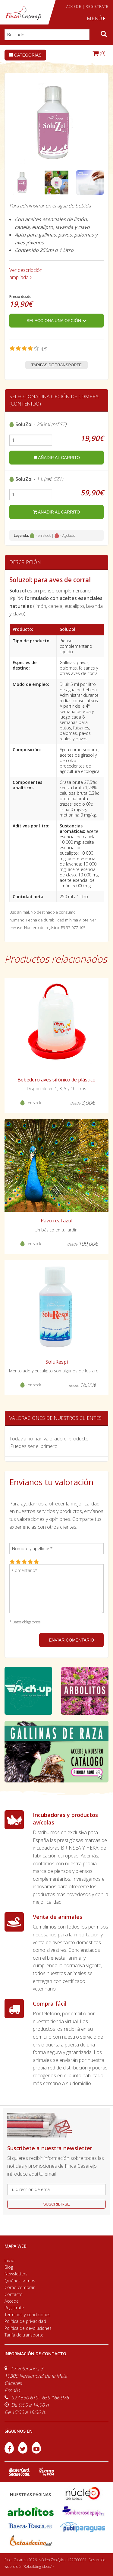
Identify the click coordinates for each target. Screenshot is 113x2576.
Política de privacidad (25, 2321)
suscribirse (56, 2204)
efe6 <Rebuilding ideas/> (33, 2566)
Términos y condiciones (27, 2314)
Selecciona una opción (56, 320)
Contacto (14, 2294)
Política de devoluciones (28, 2328)
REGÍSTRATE (97, 6)
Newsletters (16, 2274)
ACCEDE (73, 6)
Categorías (25, 55)
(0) (99, 53)
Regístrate (14, 2307)
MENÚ (96, 18)
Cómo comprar (20, 2287)
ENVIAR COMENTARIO (71, 1640)
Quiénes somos (20, 2281)
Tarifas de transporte (56, 365)
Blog (9, 2267)
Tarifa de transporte (24, 2335)
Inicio (9, 2260)
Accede (12, 2301)
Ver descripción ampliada (25, 274)
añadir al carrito (56, 457)
